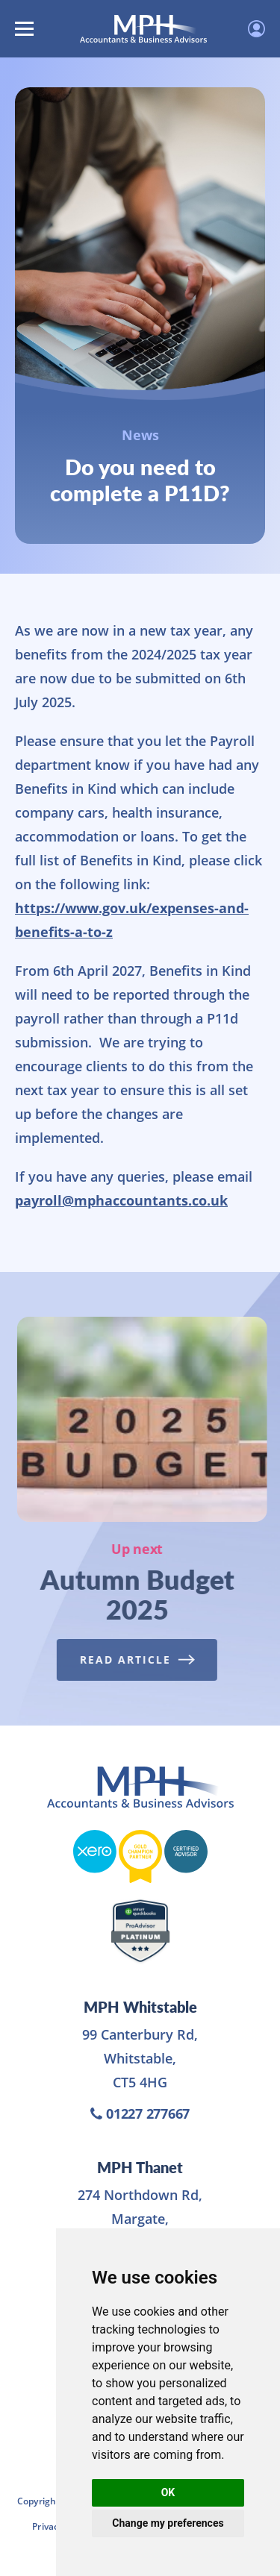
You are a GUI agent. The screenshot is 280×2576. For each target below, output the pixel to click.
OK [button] (168, 2492)
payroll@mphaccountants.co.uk (121, 1200)
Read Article (133, 1659)
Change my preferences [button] (167, 2523)
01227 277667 (140, 2113)
